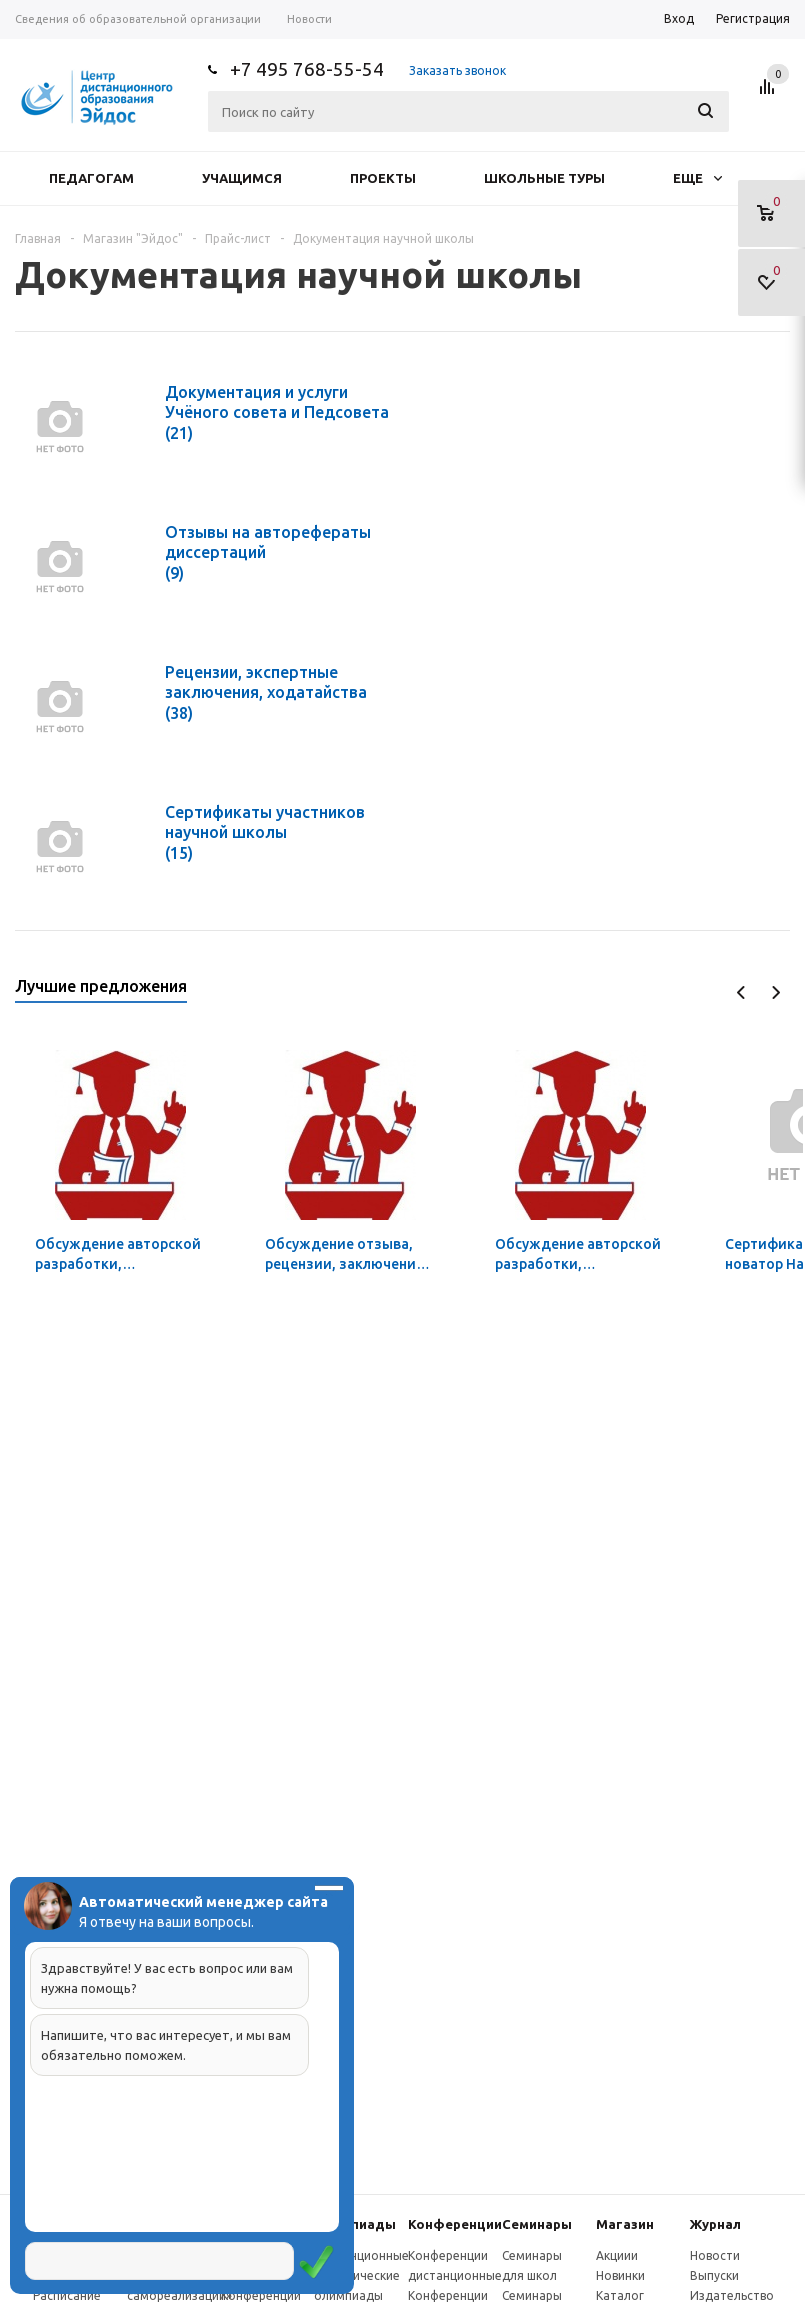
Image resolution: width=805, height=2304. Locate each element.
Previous (741, 992)
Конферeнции (455, 2224)
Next (775, 992)
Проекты (383, 178)
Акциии (617, 2255)
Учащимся (242, 178)
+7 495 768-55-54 (307, 69)
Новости (715, 2255)
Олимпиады (355, 2224)
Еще (697, 178)
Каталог (620, 2295)
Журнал (715, 2224)
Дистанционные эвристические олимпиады (361, 2275)
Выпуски (714, 2275)
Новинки (620, 2275)
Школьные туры (544, 178)
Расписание (67, 2295)
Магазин (625, 2224)
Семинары (537, 2224)
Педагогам (91, 178)
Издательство (732, 2295)
